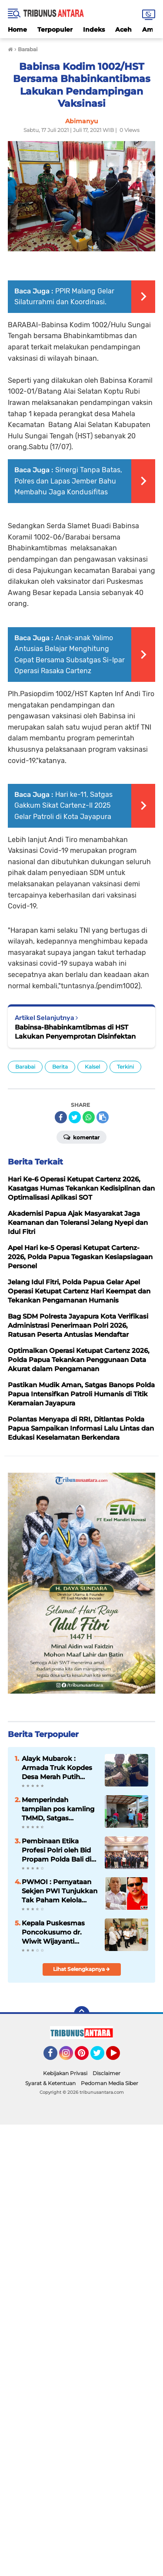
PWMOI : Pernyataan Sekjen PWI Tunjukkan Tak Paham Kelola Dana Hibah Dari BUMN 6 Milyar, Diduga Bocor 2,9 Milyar (60, 1891)
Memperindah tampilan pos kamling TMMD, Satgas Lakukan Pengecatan (58, 1809)
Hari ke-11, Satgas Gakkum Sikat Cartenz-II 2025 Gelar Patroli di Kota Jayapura (63, 805)
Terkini (125, 1066)
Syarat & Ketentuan (50, 2083)
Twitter (101, 2057)
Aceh (123, 29)
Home (17, 29)
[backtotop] (82, 2014)
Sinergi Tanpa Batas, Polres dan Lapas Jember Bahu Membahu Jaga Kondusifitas (68, 481)
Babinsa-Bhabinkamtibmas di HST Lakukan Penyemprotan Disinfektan (75, 1031)
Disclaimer (106, 2073)
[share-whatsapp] (89, 1117)
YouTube (119, 2057)
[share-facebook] (61, 1117)
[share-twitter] (75, 1117)
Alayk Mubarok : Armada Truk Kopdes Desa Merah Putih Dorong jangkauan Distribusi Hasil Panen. (59, 1767)
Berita (60, 1066)
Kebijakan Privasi (65, 2073)
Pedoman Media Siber (109, 2083)
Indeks (94, 29)
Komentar (81, 1137)
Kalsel (92, 1066)
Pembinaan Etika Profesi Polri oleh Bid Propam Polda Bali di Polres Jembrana (56, 1850)
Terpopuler (55, 29)
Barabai (25, 1066)
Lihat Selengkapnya (81, 1969)
